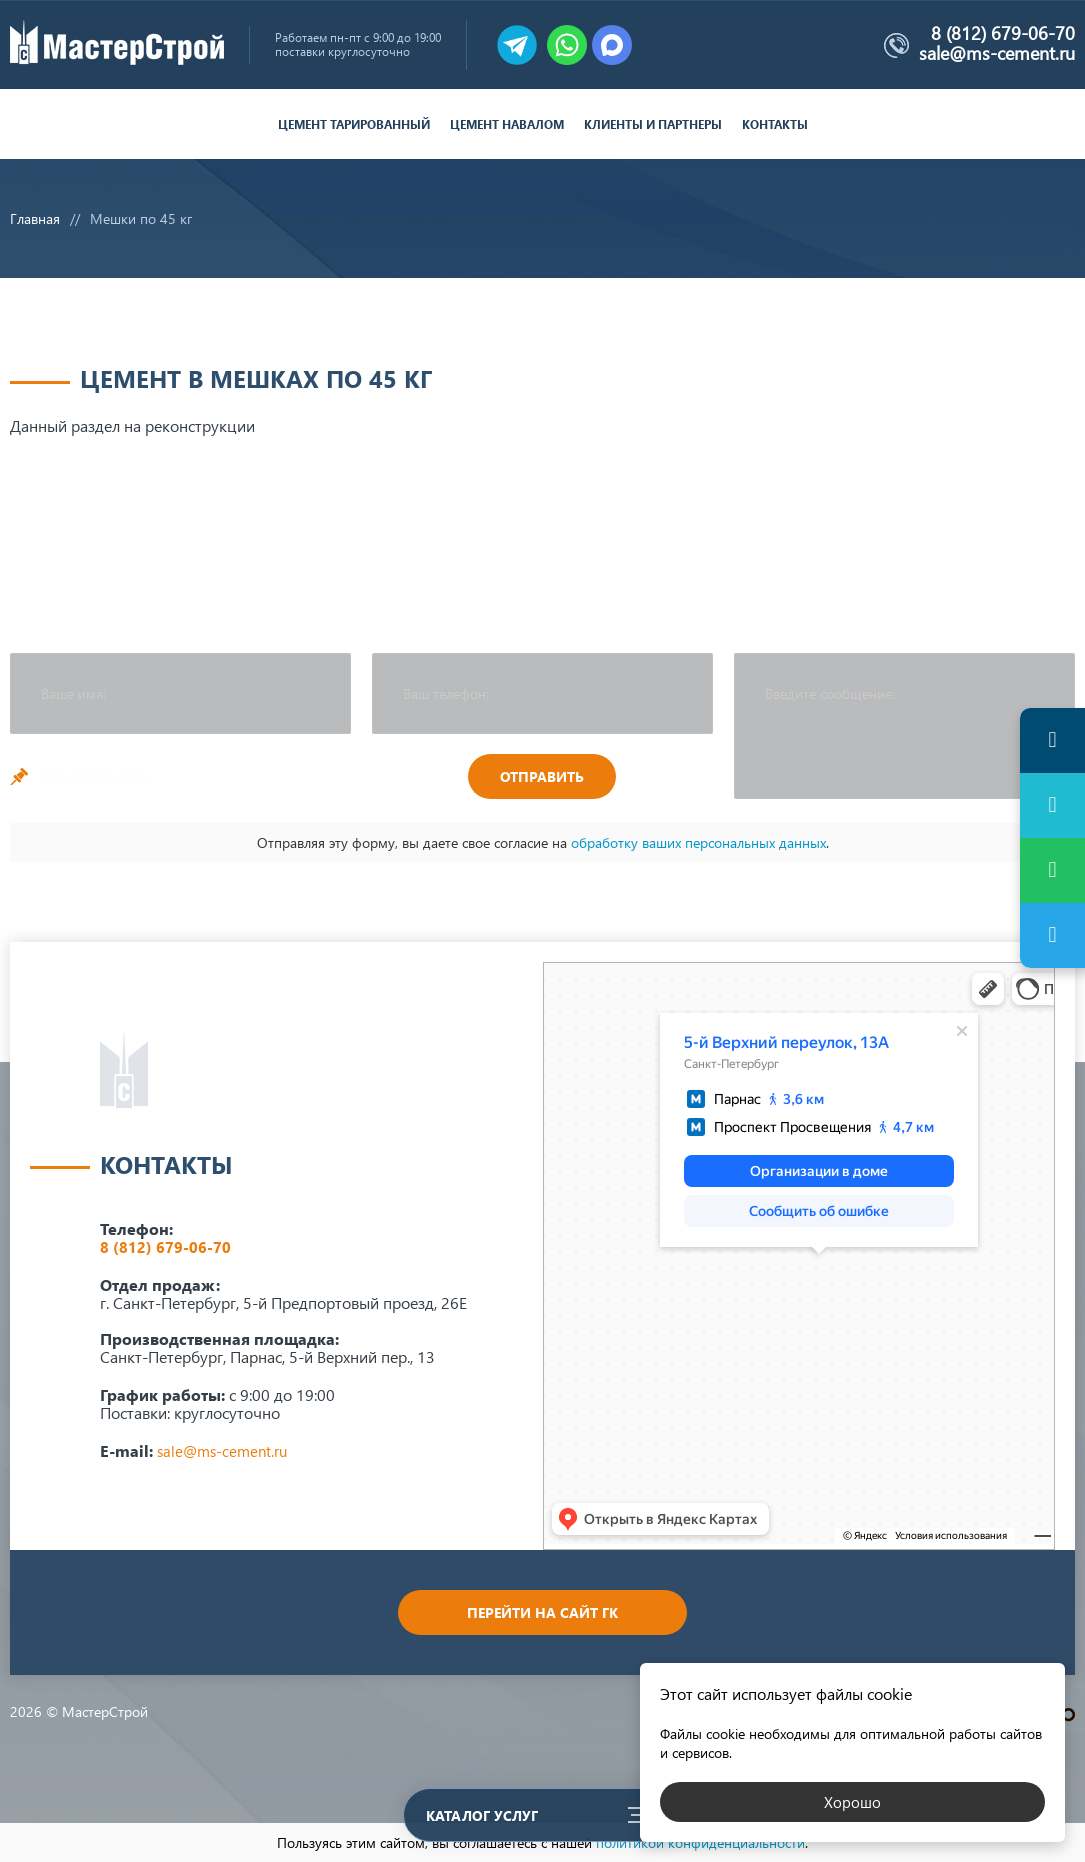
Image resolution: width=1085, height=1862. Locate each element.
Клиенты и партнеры (653, 124)
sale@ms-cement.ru (997, 53)
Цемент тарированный (354, 124)
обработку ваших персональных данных (698, 842)
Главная (35, 218)
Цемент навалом (507, 124)
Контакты (775, 124)
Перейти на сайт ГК (542, 1612)
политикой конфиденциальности (700, 1842)
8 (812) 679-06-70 (1003, 34)
